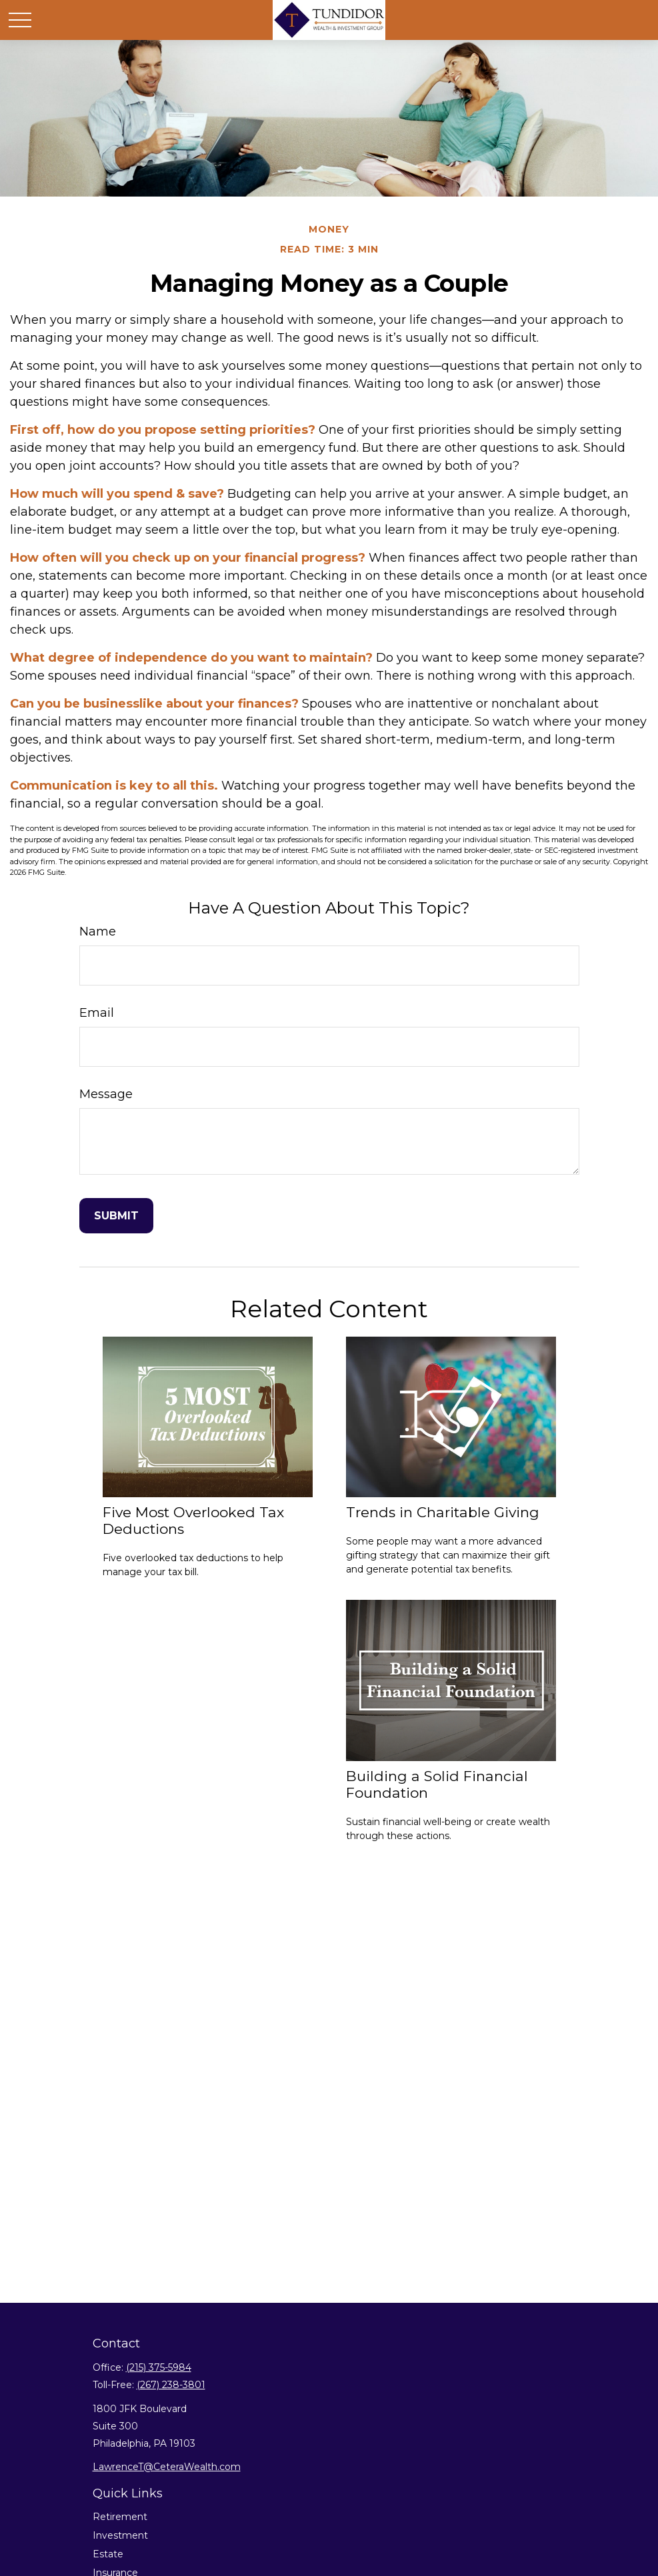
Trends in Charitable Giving (442, 1512)
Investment (120, 2535)
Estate (108, 2554)
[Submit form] (116, 1215)
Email (96, 1012)
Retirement (120, 2517)
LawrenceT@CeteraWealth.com (167, 2467)
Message (106, 1094)
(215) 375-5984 (158, 2367)
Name (97, 931)
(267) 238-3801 (171, 2385)
